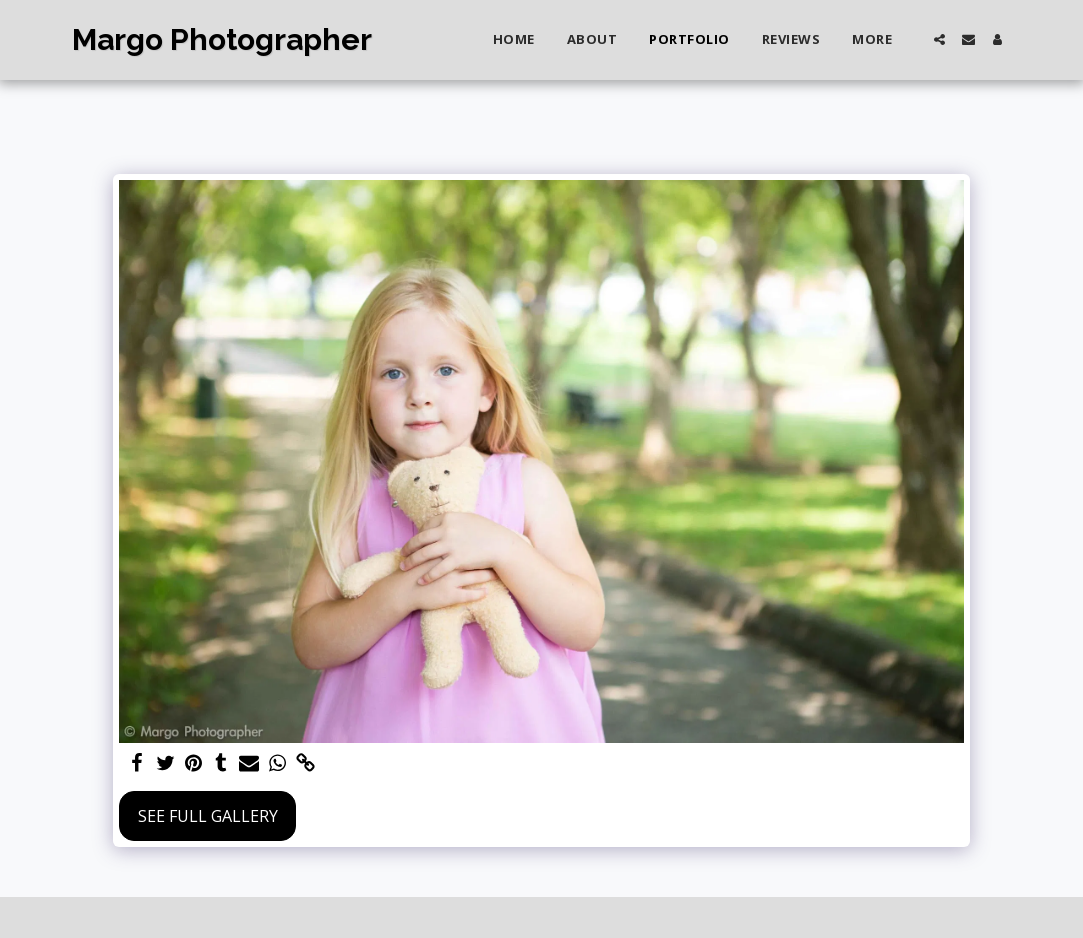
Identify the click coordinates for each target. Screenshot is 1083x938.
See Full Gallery (208, 816)
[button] (939, 39)
